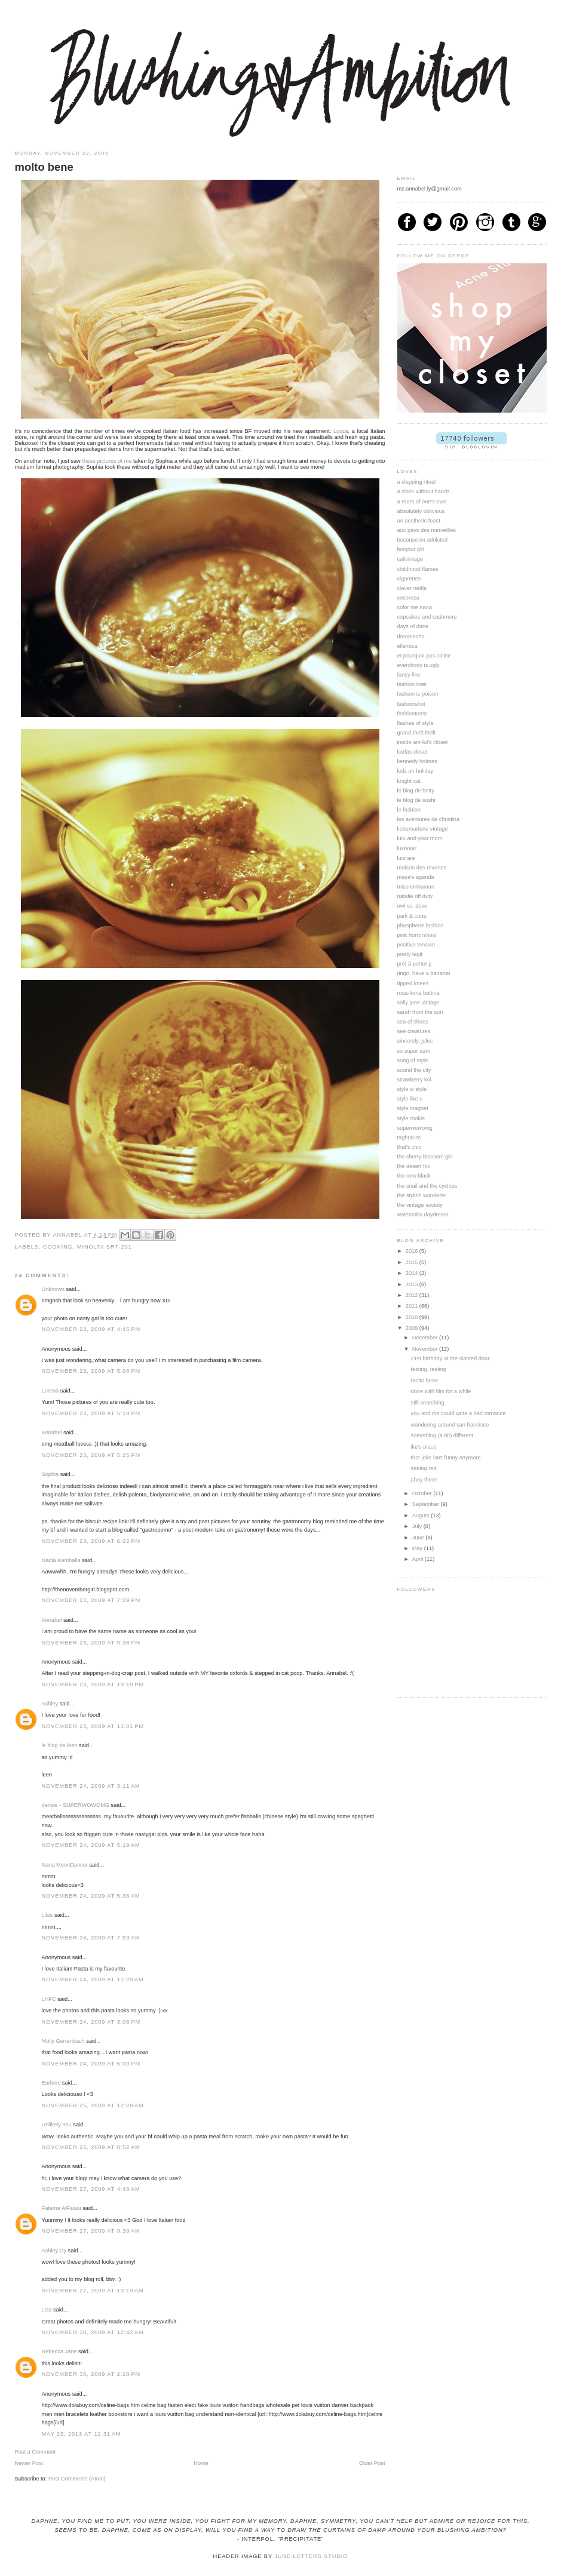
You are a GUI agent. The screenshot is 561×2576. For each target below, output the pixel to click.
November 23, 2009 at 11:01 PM (93, 1726)
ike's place (424, 1447)
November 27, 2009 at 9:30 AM (91, 2231)
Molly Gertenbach (63, 2041)
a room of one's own (422, 502)
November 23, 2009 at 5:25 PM (91, 1455)
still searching (427, 1403)
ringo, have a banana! (423, 973)
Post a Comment (35, 2452)
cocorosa (408, 598)
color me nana (414, 607)
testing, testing (428, 1369)
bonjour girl (411, 549)
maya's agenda (415, 877)
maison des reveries (422, 868)
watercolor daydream (423, 1215)
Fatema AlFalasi (61, 2208)
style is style (412, 1089)
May (418, 1548)
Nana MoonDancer (65, 1865)
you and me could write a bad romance (458, 1413)
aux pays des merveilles (426, 530)
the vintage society (420, 1205)
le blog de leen (60, 1745)
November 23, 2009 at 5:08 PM (91, 1371)
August (421, 1515)
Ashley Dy (54, 2251)
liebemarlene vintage (422, 829)
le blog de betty (416, 791)
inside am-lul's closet (422, 742)
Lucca (340, 431)
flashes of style (415, 723)
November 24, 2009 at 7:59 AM (91, 1938)
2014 (412, 1273)
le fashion (409, 810)
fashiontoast (412, 714)
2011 (412, 1306)
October (422, 1493)
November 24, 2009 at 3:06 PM (91, 2022)
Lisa (47, 2310)
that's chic (409, 1147)
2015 (412, 1262)
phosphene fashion (420, 926)
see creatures (414, 1031)
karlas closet (412, 752)
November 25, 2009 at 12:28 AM (93, 2105)
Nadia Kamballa (61, 1560)
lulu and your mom (420, 838)
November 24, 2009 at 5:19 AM (91, 1845)
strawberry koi (414, 1080)
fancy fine (409, 675)
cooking (58, 1247)
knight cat (409, 781)
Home (201, 2463)
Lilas (47, 1915)
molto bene (425, 1381)
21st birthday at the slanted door (450, 1358)
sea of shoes (412, 1022)
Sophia (50, 1474)
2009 (412, 1328)
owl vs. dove (412, 906)
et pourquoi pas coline (424, 656)
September (426, 1504)
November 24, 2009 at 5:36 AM (91, 1896)
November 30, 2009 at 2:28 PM (91, 2374)
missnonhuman (416, 887)
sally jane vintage (418, 1003)
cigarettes (409, 579)
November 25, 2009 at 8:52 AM (91, 2147)
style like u (410, 1099)
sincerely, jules (415, 1041)
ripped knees (413, 983)
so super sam (413, 1051)
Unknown (53, 1289)
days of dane (413, 626)
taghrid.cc (409, 1138)
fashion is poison (418, 694)
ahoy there (424, 1480)
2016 (412, 1251)
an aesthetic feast (418, 521)
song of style (412, 1060)
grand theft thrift (416, 733)
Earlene (51, 2083)
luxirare (406, 858)
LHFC (49, 1999)
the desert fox (414, 1166)
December (425, 1338)
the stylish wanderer (421, 1195)
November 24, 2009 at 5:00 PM (91, 2064)
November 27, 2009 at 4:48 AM (91, 2189)
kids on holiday (415, 771)
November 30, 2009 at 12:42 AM (93, 2332)
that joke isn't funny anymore (446, 1458)
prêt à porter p (414, 964)
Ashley (50, 1704)
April (418, 1559)
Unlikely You (57, 2125)
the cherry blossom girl (425, 1157)
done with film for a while (441, 1391)
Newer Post (29, 2463)
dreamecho (411, 637)
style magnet (412, 1108)
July (418, 1526)
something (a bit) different (442, 1435)
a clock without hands (423, 491)
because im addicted (422, 540)
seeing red (424, 1468)
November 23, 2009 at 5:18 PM (91, 1413)
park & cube (412, 916)
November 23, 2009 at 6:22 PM (91, 1541)
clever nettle (412, 588)
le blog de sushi (416, 800)
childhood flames (418, 569)
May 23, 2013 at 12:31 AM (81, 2434)
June (419, 1538)
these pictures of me (106, 461)
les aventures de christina (428, 819)
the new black (414, 1176)
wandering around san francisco (450, 1425)
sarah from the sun (420, 1012)
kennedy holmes (417, 761)
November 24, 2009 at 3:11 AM (91, 1786)
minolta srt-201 (104, 1247)
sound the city (414, 1070)
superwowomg (415, 1128)
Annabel (52, 1432)
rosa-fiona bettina (418, 993)
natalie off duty (415, 896)
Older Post (372, 2463)
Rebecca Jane (59, 2351)
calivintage (410, 559)
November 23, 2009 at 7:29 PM (91, 1600)
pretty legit (410, 954)
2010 (412, 1317)
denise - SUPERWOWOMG (76, 1805)
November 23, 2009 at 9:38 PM (91, 1643)
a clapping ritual (416, 482)
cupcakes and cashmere (427, 617)
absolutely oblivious (421, 511)
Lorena (50, 1391)
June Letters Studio (311, 2556)
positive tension (416, 945)
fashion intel (412, 684)
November (425, 1349)
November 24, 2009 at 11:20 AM (93, 1979)
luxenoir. (407, 849)
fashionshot (411, 704)
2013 (412, 1284)
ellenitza (407, 646)
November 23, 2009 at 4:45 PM (91, 1329)
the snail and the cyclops (427, 1186)
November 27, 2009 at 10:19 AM (93, 2291)
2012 (412, 1295)
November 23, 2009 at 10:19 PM (93, 1684)
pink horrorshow (417, 935)
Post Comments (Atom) (77, 2479)
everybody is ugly (418, 665)
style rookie (411, 1118)
